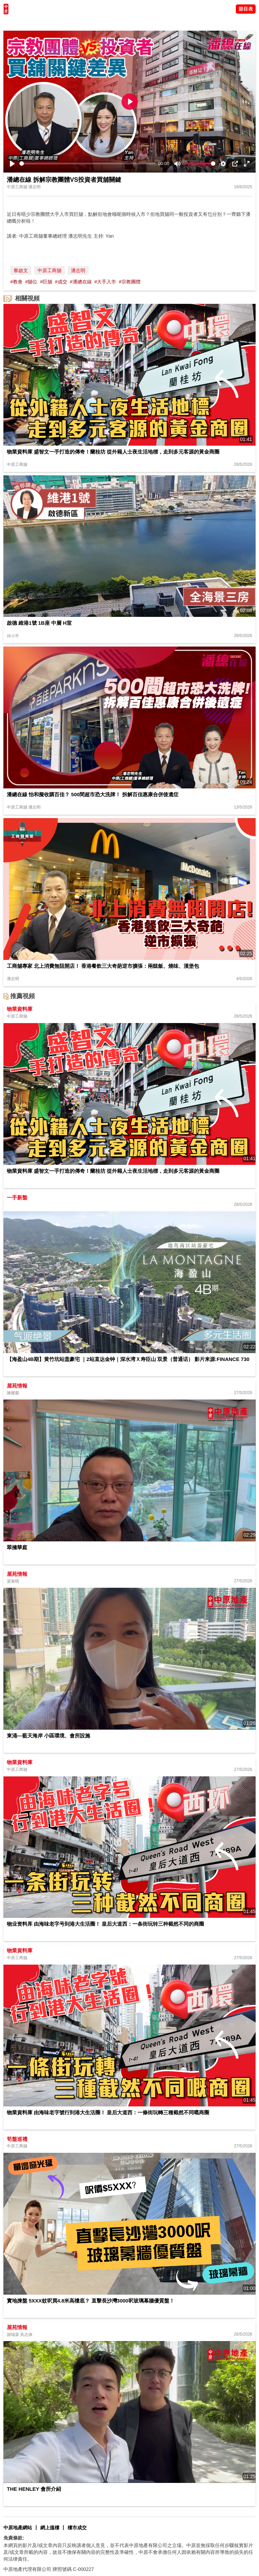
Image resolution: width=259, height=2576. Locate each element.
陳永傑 (34, 22)
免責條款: (13, 2538)
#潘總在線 (81, 281)
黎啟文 (21, 270)
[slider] (87, 163)
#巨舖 (46, 281)
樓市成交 (77, 2527)
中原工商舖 (49, 270)
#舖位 (31, 281)
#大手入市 (105, 281)
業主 (92, 22)
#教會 (16, 281)
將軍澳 (51, 22)
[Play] (12, 163)
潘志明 (78, 270)
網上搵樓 (49, 2527)
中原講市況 (73, 22)
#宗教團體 (130, 281)
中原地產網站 (17, 2527)
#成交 (61, 281)
